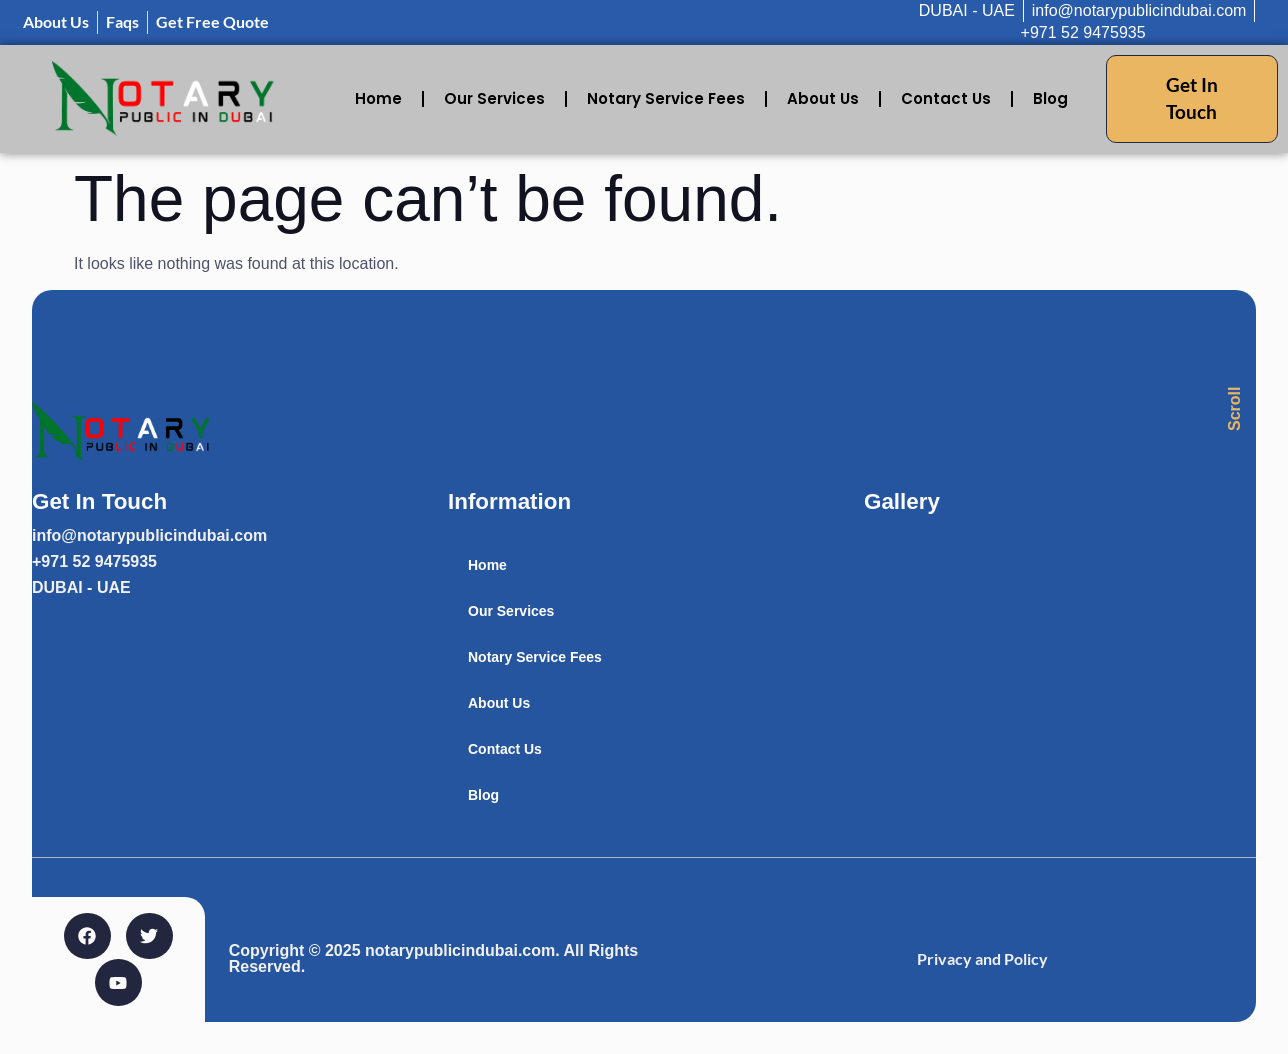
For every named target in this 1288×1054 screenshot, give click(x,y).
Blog (1050, 98)
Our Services (494, 98)
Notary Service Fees (666, 98)
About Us (823, 98)
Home (378, 98)
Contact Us (946, 98)
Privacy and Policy (982, 958)
